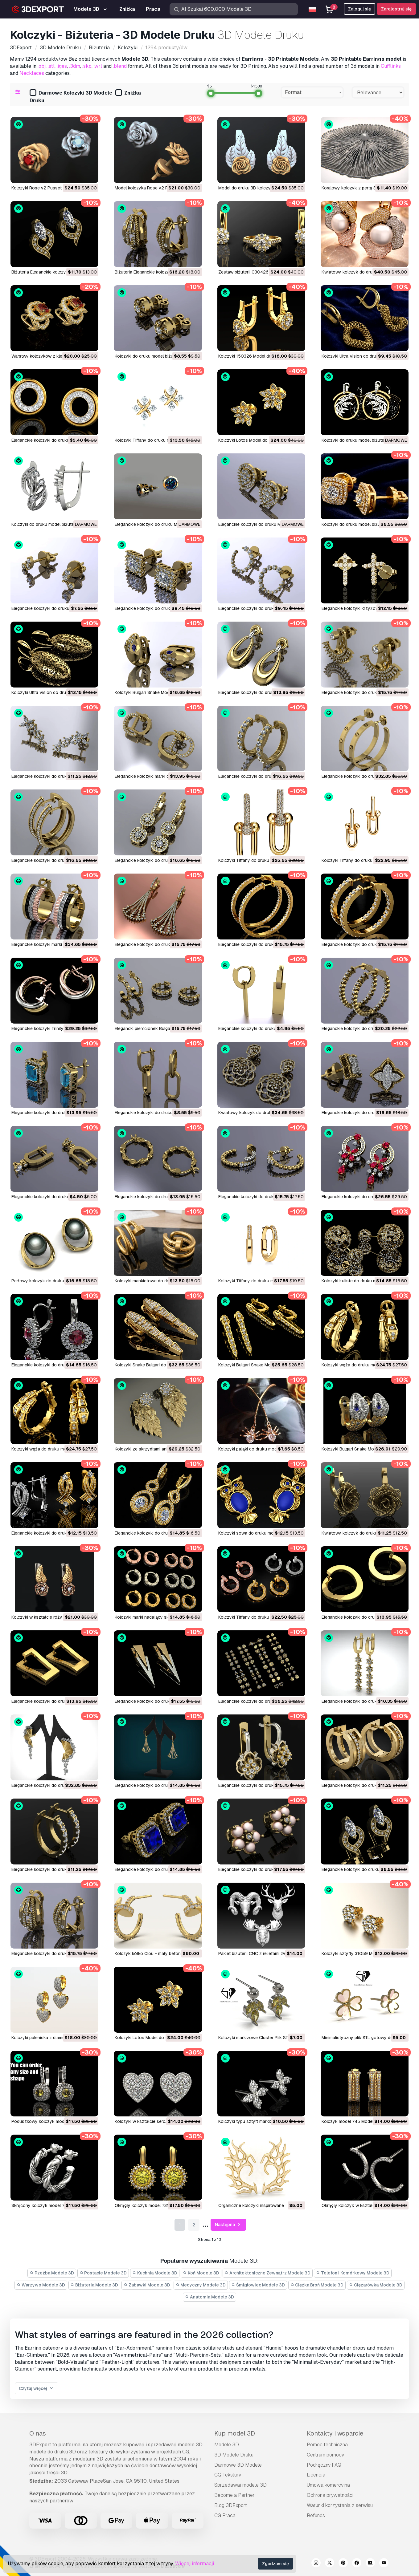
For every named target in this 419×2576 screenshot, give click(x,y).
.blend (120, 66)
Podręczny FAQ (324, 2465)
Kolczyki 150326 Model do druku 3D (254, 356)
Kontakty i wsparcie (335, 2433)
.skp (87, 66)
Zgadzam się (275, 2563)
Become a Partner (234, 2495)
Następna (228, 2225)
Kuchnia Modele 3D (154, 2273)
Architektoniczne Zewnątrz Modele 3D (268, 2273)
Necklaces (31, 73)
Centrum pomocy (325, 2455)
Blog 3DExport (230, 2505)
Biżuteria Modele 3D (94, 2285)
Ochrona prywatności (330, 2495)
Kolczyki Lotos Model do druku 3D (252, 440)
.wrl (98, 66)
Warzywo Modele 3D (41, 2285)
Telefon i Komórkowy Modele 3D (352, 2273)
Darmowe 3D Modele (238, 2465)
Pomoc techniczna (327, 2444)
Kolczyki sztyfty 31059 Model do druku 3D (364, 1953)
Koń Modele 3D (201, 2273)
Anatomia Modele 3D (209, 2297)
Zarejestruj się (396, 9)
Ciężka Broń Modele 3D (317, 2285)
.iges (62, 66)
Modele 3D (226, 2444)
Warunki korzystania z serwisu (340, 2505)
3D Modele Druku (233, 2455)
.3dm (74, 66)
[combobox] (312, 92)
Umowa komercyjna (328, 2485)
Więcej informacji (194, 2563)
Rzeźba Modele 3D (52, 2273)
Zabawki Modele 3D (147, 2285)
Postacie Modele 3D (103, 2273)
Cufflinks (391, 66)
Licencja (316, 2475)
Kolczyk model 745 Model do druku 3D (360, 2121)
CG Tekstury (227, 2475)
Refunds (316, 2515)
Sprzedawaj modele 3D (240, 2485)
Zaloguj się (359, 9)
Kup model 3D (234, 2433)
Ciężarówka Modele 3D (375, 2285)
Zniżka (128, 93)
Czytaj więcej (36, 2388)
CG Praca (225, 2515)
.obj (42, 66)
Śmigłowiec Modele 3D (258, 2285)
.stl (51, 66)
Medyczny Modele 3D (201, 2285)
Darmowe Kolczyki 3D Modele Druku (71, 97)
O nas (37, 2433)
